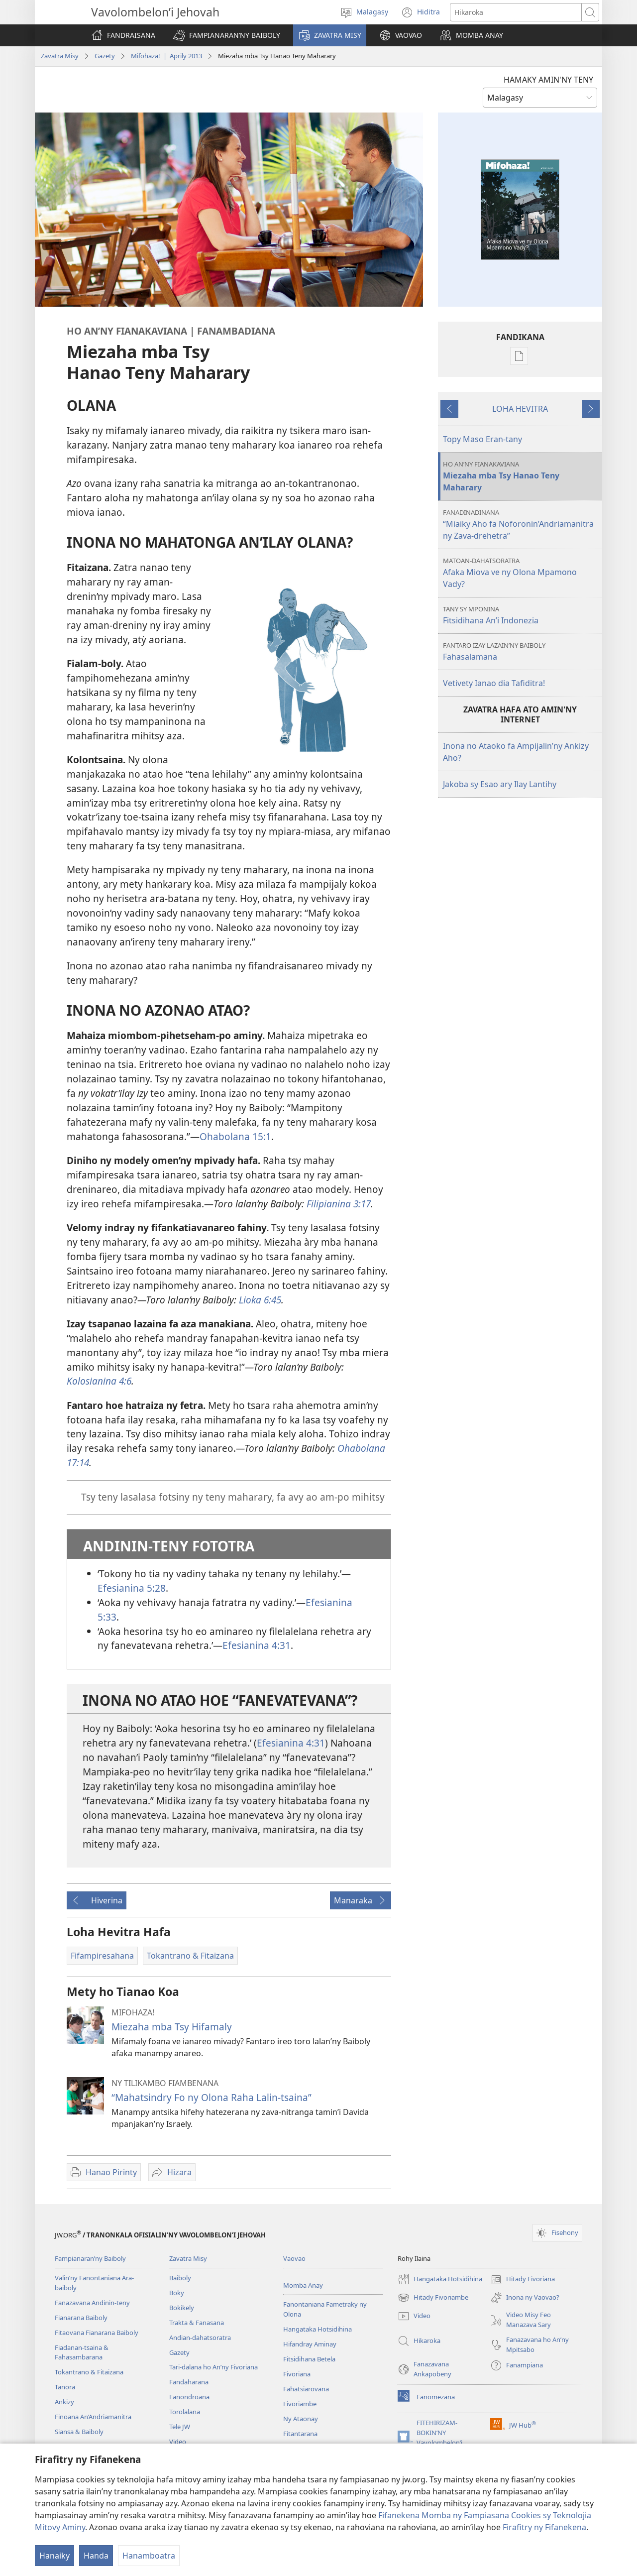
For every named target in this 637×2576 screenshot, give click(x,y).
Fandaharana (189, 2381)
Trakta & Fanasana (196, 2322)
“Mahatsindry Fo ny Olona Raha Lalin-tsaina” (211, 2097)
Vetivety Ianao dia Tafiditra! (494, 683)
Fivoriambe (300, 2403)
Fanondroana (189, 2396)
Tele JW (179, 2426)
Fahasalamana (521, 651)
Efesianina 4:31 (256, 1645)
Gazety (105, 55)
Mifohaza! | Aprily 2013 (166, 55)
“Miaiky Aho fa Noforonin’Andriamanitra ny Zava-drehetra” (521, 524)
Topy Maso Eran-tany (482, 439)
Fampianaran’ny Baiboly (90, 2258)
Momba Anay (303, 2285)
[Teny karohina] (516, 12)
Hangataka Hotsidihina (317, 2329)
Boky (176, 2292)
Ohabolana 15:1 (235, 1136)
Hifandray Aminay (309, 2344)
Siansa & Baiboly (79, 2431)
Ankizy (64, 2401)
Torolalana (184, 2411)
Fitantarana (300, 2433)
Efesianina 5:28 (132, 1588)
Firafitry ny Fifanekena (544, 2527)
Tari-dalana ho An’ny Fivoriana (213, 2366)
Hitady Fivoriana (522, 2279)
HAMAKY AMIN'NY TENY (548, 79)
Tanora (65, 2386)
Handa (96, 2555)
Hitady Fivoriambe (433, 2298)
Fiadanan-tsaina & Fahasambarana (81, 2352)
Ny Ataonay (300, 2418)
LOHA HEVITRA (520, 408)
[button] (226, 35)
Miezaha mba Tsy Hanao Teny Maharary (521, 476)
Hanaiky (54, 2555)
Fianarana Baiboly (81, 2317)
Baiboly (180, 2277)
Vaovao (294, 2258)
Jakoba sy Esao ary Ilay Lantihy (499, 784)
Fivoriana (297, 2373)
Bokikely (181, 2307)
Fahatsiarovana (306, 2388)
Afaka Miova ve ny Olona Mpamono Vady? (521, 572)
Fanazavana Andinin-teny (92, 2302)
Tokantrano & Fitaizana (89, 2371)
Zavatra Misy (60, 55)
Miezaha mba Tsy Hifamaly (171, 2026)
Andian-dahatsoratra (200, 2337)
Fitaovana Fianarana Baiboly (96, 2332)
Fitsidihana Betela (309, 2358)
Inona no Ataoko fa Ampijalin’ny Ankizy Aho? (516, 751)
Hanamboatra (148, 2555)
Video (177, 2441)
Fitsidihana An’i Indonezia (521, 615)
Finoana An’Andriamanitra (93, 2416)
